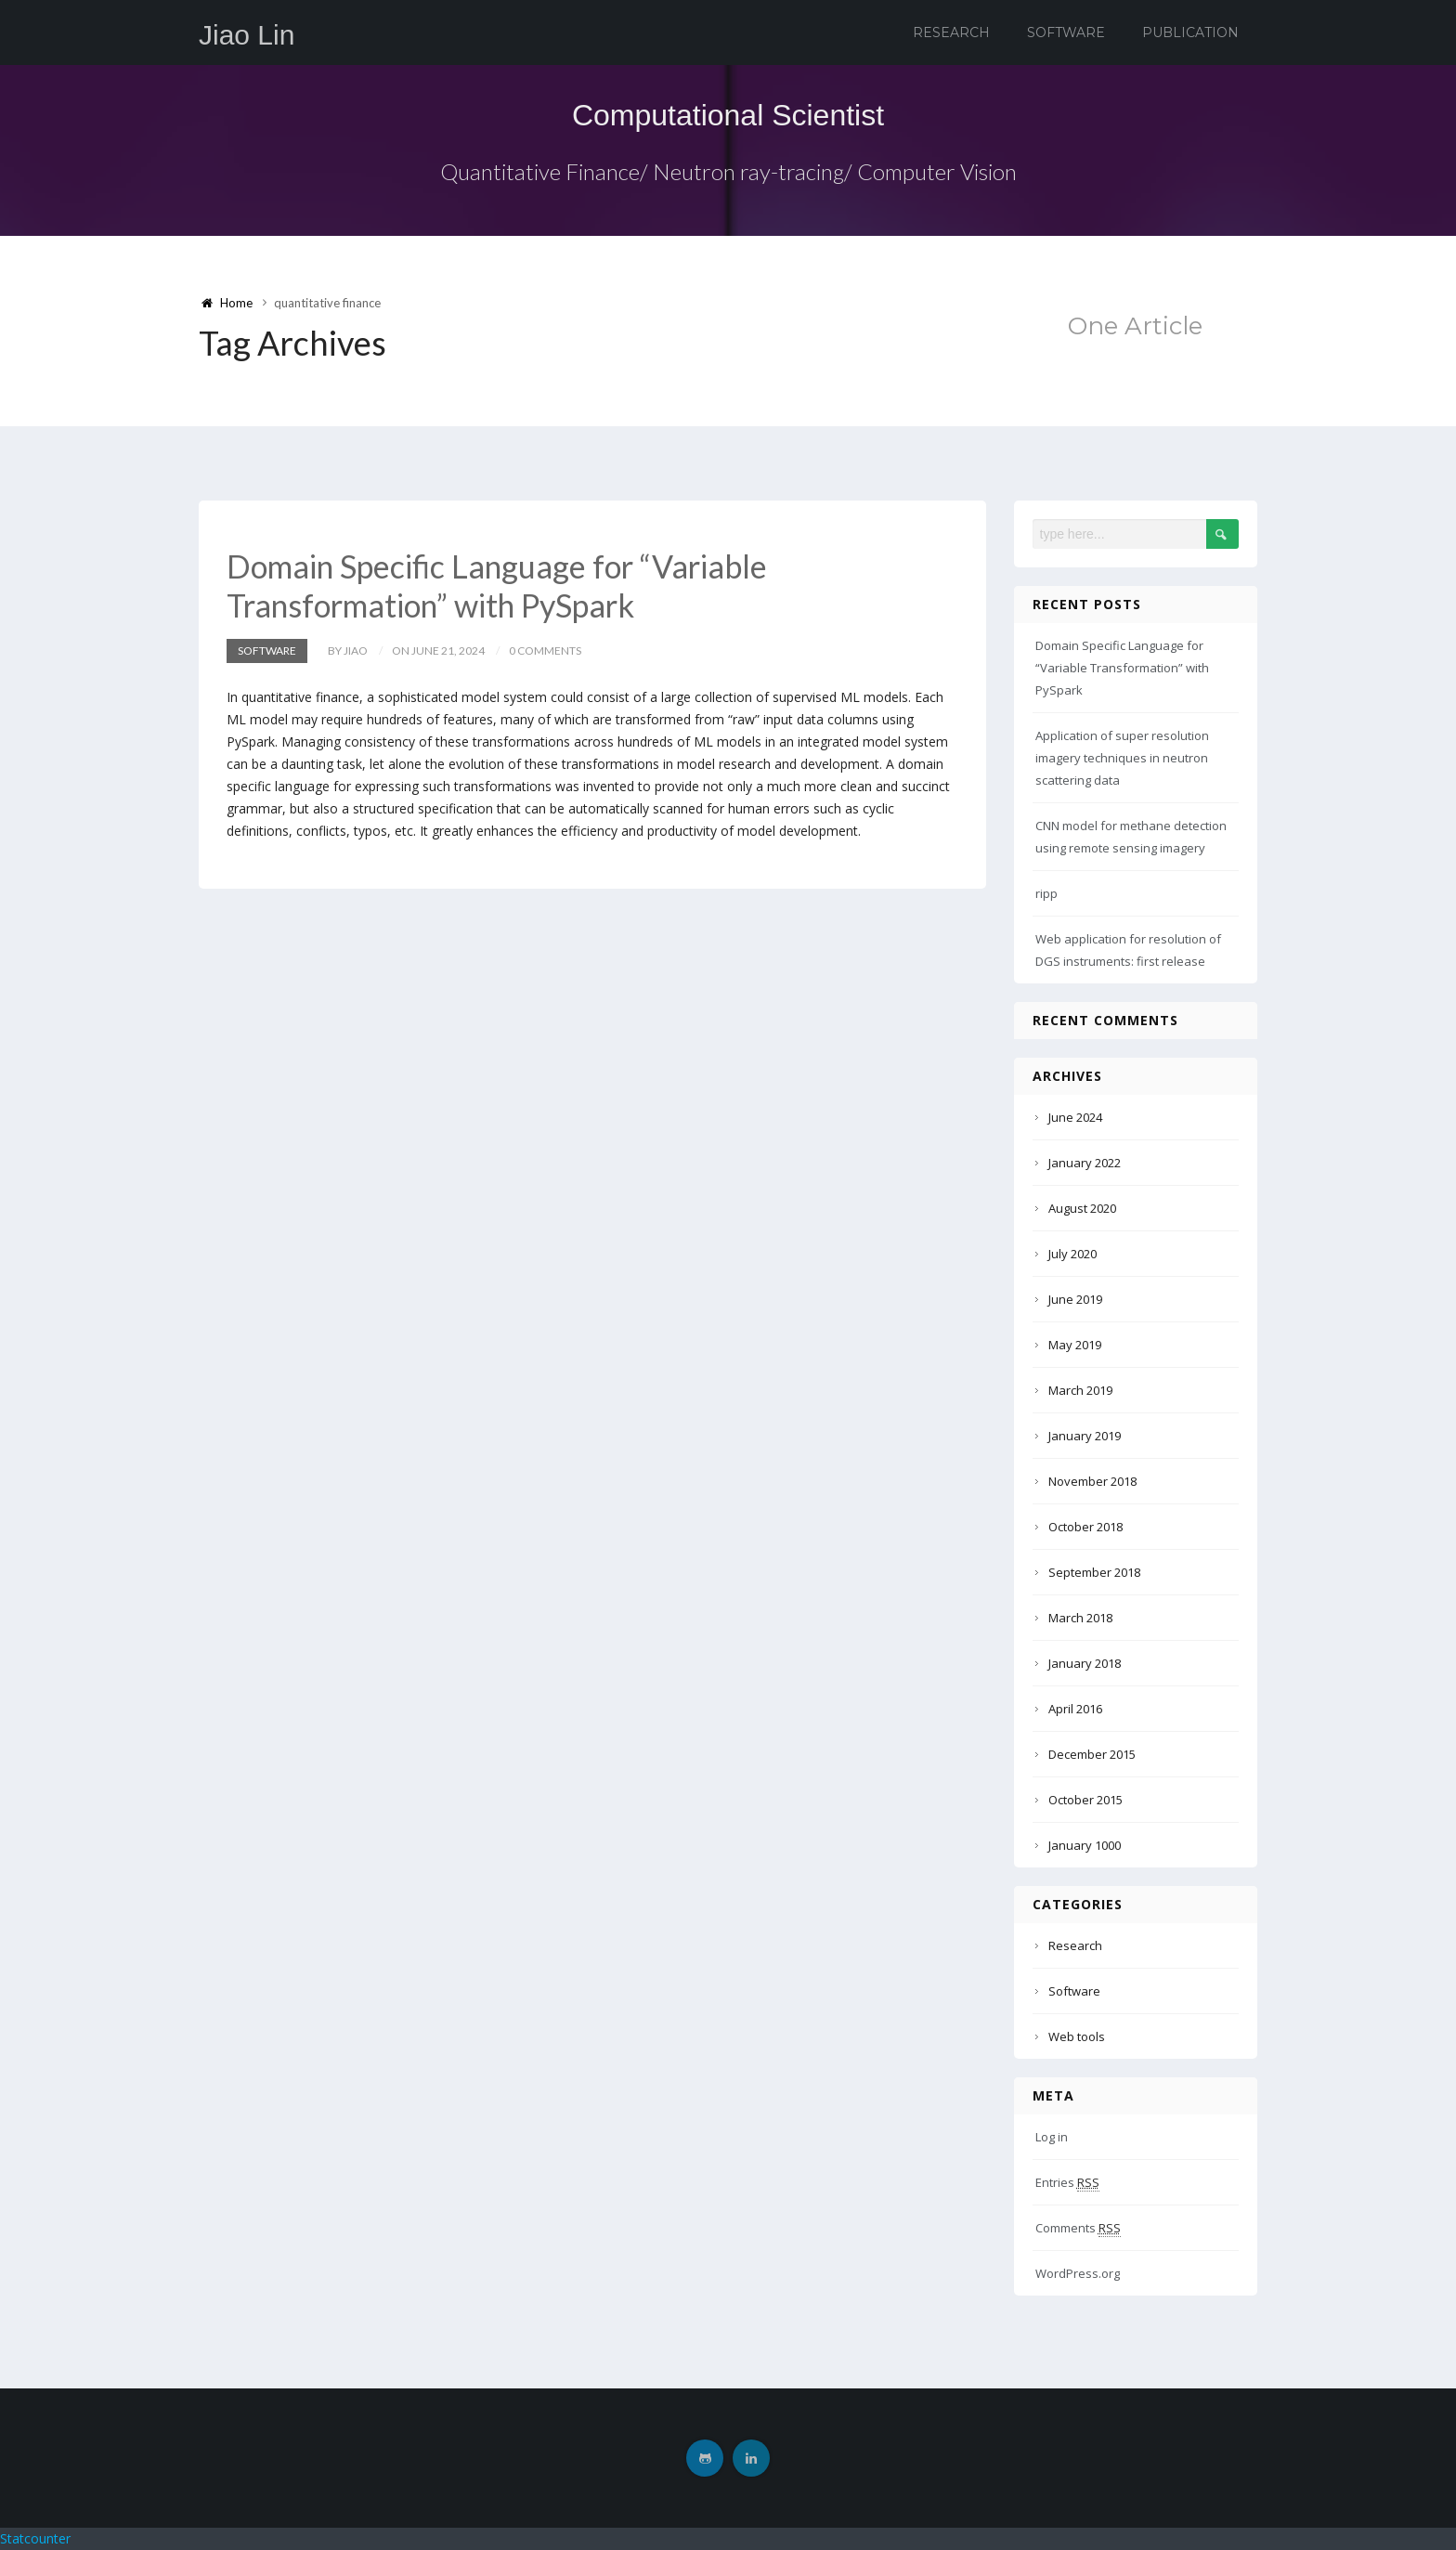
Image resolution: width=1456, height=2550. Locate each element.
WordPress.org (1077, 2273)
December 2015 (1092, 1754)
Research (951, 32)
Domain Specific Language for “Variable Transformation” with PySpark (497, 585)
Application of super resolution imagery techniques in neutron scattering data (1122, 757)
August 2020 (1082, 1208)
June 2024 (1075, 1117)
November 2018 (1092, 1481)
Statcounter (35, 2538)
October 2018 (1085, 1526)
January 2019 (1084, 1435)
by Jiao (348, 650)
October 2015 (1085, 1799)
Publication (1190, 32)
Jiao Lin (246, 35)
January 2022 (1084, 1162)
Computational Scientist (728, 115)
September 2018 (1094, 1572)
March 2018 (1080, 1617)
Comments (1078, 2228)
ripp (1046, 893)
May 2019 (1074, 1344)
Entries (1067, 2183)
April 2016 (1075, 1708)
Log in (1051, 2136)
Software (1066, 32)
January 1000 (1084, 1845)
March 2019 (1080, 1390)
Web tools (1076, 2036)
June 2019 (1075, 1299)
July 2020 (1072, 1253)
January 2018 (1084, 1663)
